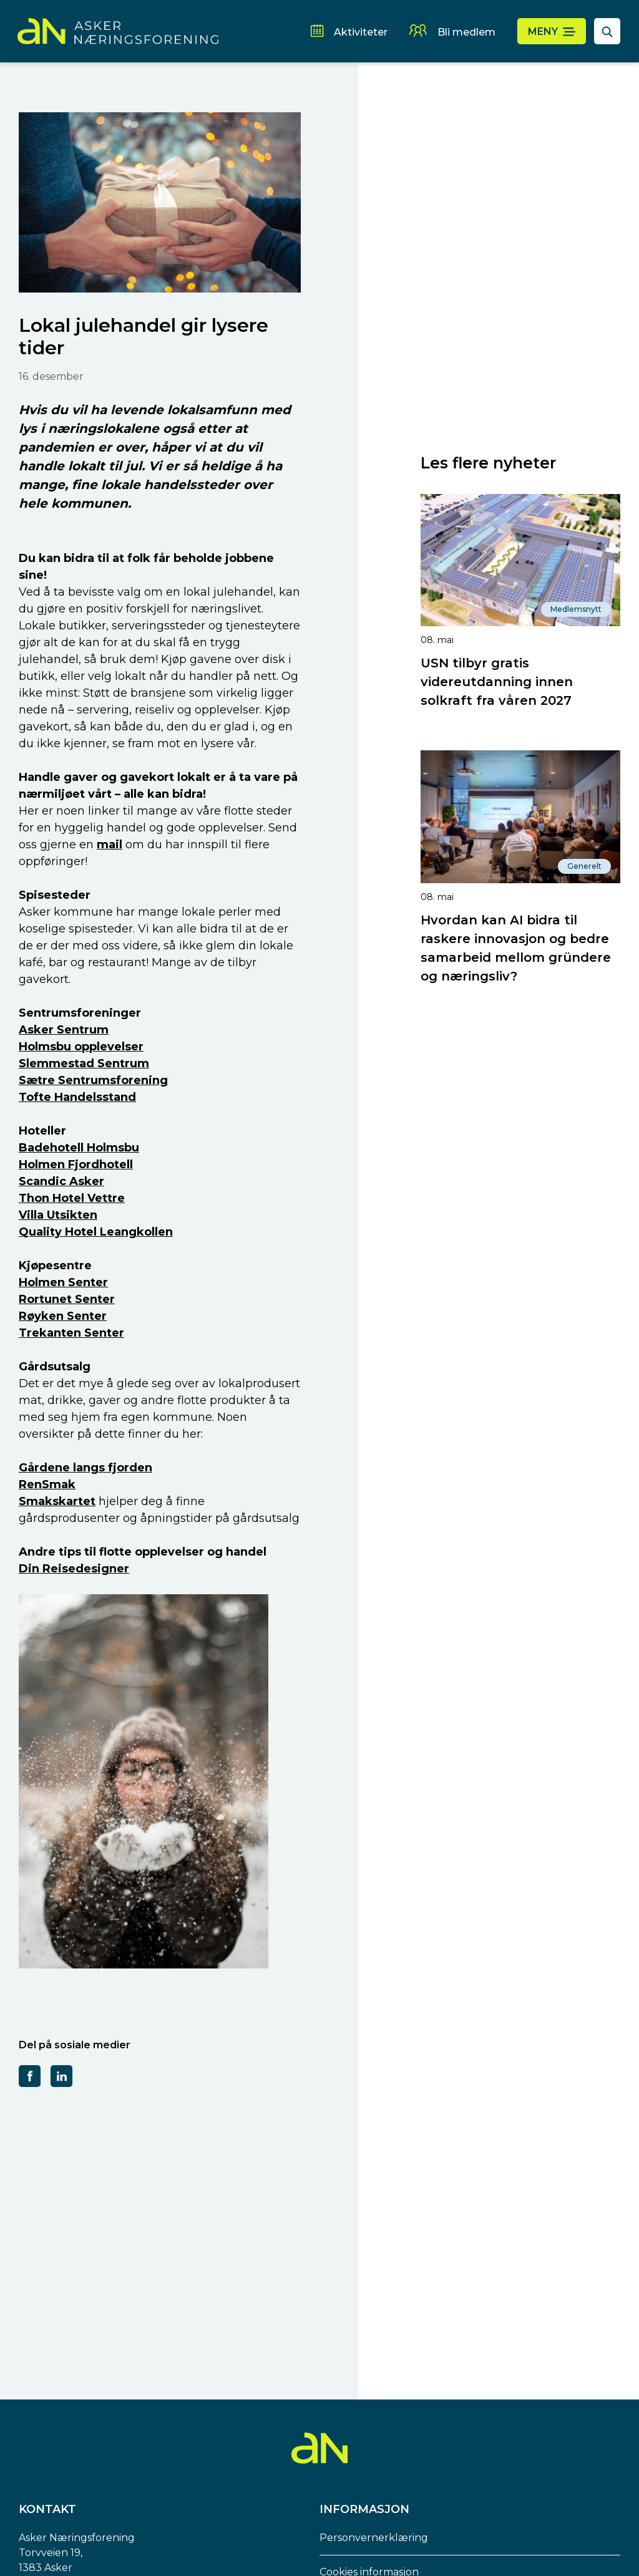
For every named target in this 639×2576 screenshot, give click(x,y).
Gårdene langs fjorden (85, 1467)
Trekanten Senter (71, 1333)
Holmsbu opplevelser (81, 1046)
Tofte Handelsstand (77, 1097)
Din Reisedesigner (74, 1569)
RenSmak (47, 1484)
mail (109, 844)
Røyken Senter (63, 1316)
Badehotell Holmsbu (79, 1148)
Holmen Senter (63, 1282)
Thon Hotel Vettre (72, 1198)
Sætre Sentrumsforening (93, 1080)
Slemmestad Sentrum (84, 1063)
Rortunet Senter (67, 1299)
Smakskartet (57, 1501)
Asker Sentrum (64, 1030)
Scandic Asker (61, 1181)
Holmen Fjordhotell (76, 1164)
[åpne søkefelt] (607, 31)
